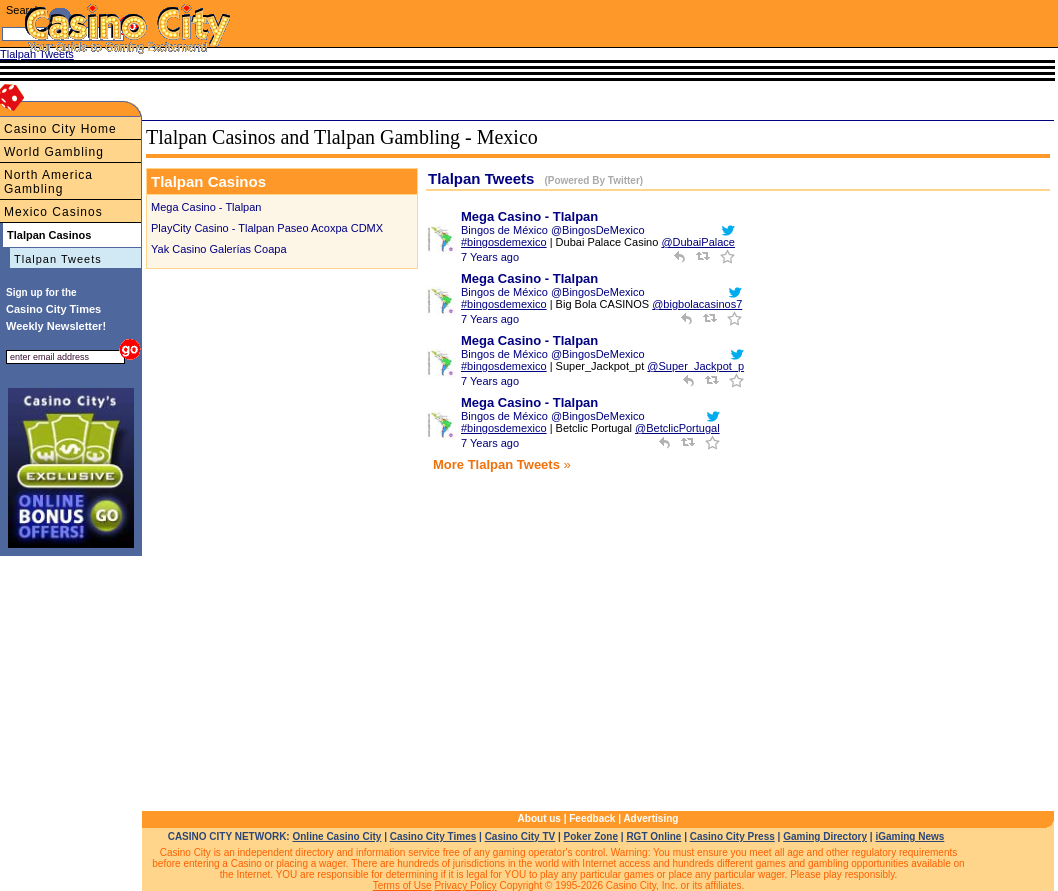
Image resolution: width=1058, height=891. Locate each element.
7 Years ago (490, 257)
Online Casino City (336, 836)
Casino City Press (732, 836)
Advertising (650, 818)
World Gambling (54, 152)
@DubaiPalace (698, 242)
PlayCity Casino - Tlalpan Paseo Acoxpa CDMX (267, 228)
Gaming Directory (825, 836)
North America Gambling (48, 182)
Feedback (592, 818)
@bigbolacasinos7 (697, 304)
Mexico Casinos (53, 212)
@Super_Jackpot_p (695, 366)
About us (539, 818)
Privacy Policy (465, 885)
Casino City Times (433, 836)
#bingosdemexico (504, 242)
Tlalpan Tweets (58, 259)
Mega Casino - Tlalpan (206, 207)
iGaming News (909, 836)
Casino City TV (520, 836)
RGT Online (653, 836)
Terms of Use (402, 885)
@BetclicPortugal (677, 428)
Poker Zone (591, 836)
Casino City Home (60, 129)
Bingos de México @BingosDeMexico (553, 230)
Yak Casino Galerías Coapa (219, 249)
